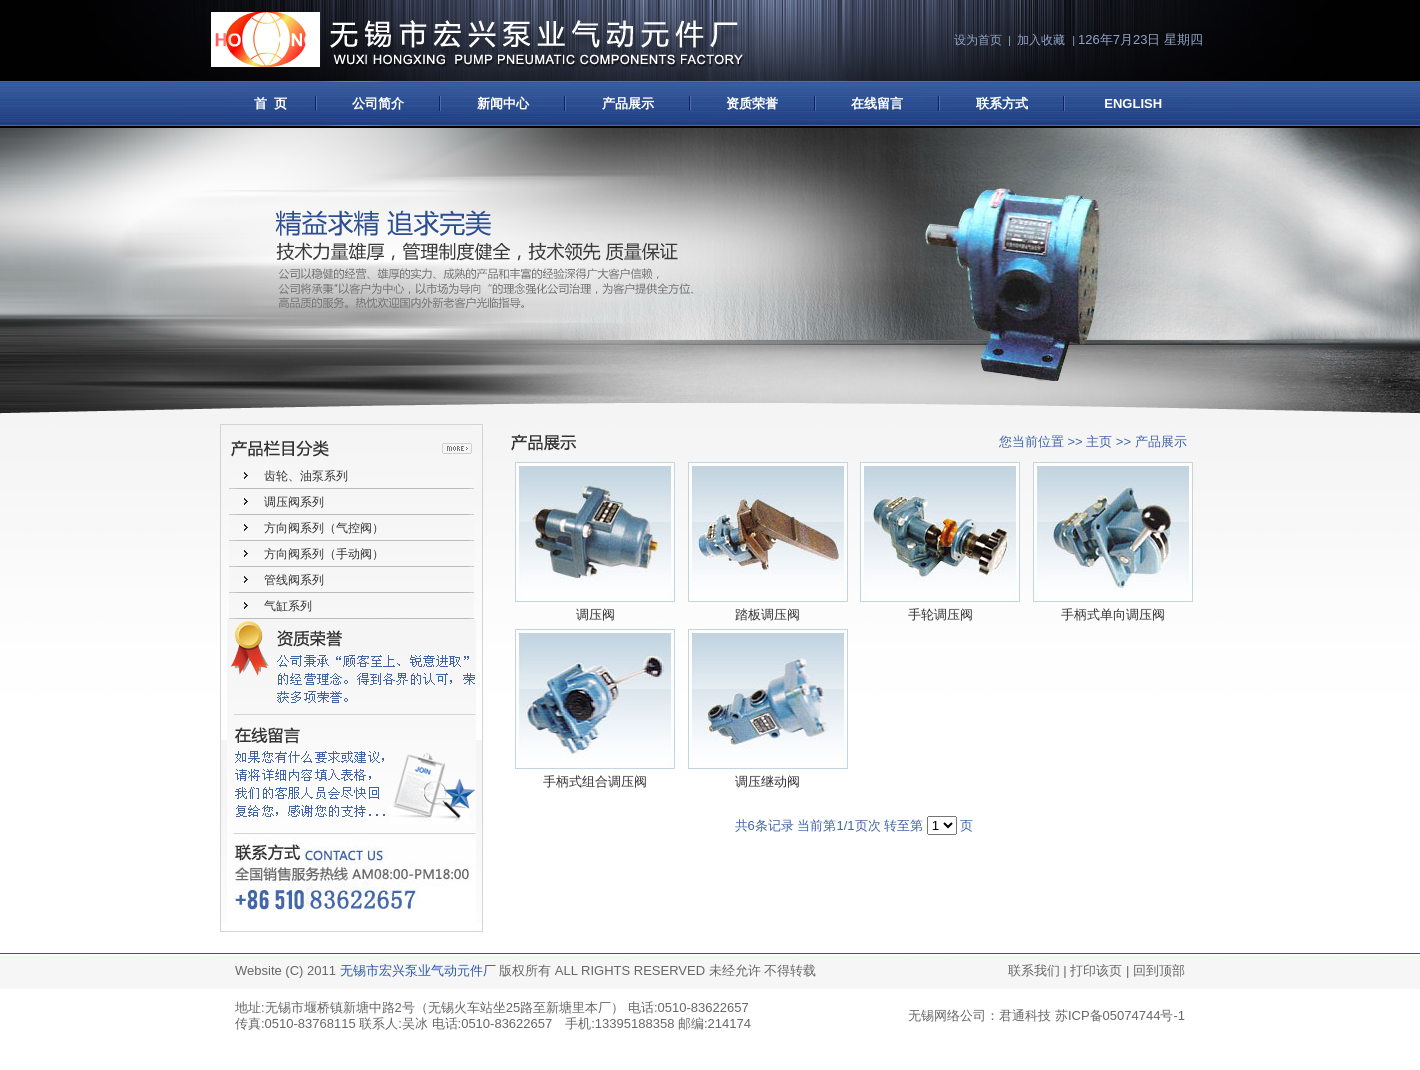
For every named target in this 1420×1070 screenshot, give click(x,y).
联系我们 (1034, 970)
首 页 (266, 103)
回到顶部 (1159, 970)
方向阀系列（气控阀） (324, 528)
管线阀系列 (294, 580)
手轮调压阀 (940, 614)
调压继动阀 (767, 781)
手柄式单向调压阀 (1113, 614)
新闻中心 (503, 103)
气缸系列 (288, 606)
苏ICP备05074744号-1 (1120, 1015)
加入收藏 (1041, 40)
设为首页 (978, 40)
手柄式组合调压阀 (595, 781)
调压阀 (595, 614)
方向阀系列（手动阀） (324, 554)
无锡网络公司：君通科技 (979, 1015)
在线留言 (877, 103)
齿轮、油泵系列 (306, 476)
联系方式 (1002, 103)
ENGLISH (1133, 103)
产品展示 (628, 103)
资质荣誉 (752, 103)
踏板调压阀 (767, 614)
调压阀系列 (294, 502)
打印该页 (1096, 970)
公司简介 (378, 103)
